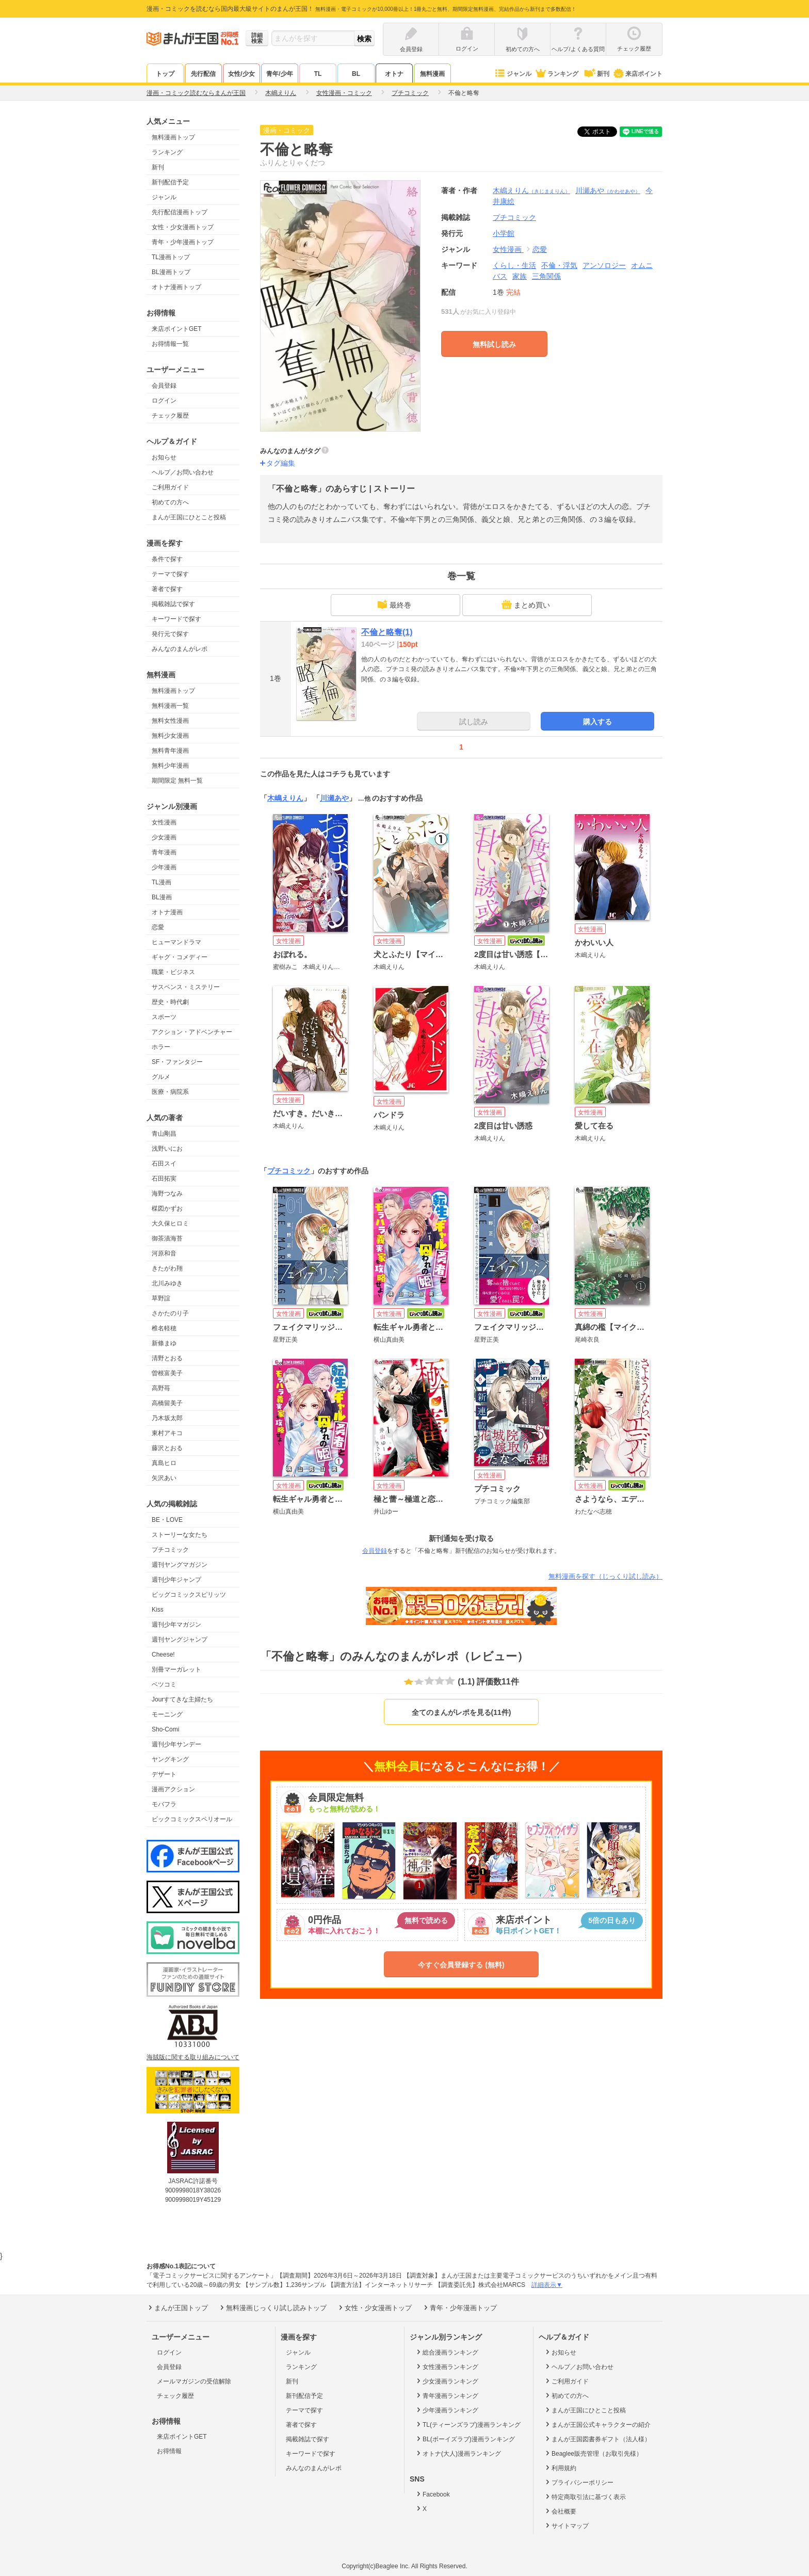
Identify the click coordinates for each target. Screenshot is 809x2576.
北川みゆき (167, 1283)
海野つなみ (167, 1193)
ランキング (556, 73)
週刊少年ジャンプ (176, 1579)
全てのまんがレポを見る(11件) (461, 1712)
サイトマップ (566, 2525)
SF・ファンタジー (177, 1062)
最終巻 (394, 604)
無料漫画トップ (173, 137)
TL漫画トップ (171, 257)
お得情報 (169, 2451)
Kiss (158, 1609)
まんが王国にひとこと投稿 (189, 517)
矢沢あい (164, 1478)
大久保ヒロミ (170, 1223)
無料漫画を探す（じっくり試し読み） (605, 1576)
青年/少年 (279, 73)
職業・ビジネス (173, 972)
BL (356, 73)
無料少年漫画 (170, 765)
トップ (165, 73)
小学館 (503, 233)
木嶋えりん (531, 190)
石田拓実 (164, 1178)
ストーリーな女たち (179, 1534)
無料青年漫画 (170, 750)
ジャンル (512, 73)
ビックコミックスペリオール (192, 1819)
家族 (519, 276)
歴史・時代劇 (170, 1002)
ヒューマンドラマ (176, 942)
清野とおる (167, 1358)
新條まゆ (164, 1343)
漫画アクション (173, 1789)
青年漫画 (164, 852)
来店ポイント (637, 73)
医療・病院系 (170, 1091)
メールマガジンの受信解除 (194, 2381)
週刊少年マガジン (176, 1624)
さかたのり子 (170, 1313)
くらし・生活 (514, 265)
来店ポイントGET (177, 328)
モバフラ (164, 1804)
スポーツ (164, 1017)
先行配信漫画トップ (179, 212)
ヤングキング (170, 1759)
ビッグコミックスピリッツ (189, 1594)
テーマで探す (170, 574)
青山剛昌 (164, 1133)
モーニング (167, 1714)
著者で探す (167, 589)
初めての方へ (170, 502)
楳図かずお (167, 1208)
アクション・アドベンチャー (192, 1032)
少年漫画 (164, 867)
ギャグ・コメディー (179, 957)
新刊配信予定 (170, 182)
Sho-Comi (165, 1729)
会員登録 (164, 385)
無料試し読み (494, 344)
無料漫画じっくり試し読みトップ (272, 2307)
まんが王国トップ (177, 2307)
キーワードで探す (176, 619)
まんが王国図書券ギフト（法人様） (597, 2439)
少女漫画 (164, 837)
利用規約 (560, 2467)
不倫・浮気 (559, 265)
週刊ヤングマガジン (179, 1564)
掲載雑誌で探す (173, 604)
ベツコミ (164, 1684)
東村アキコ (167, 1433)
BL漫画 (162, 897)
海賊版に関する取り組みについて (193, 2057)
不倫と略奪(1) (387, 632)
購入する (597, 722)
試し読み (473, 722)
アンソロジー (604, 265)
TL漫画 (161, 882)
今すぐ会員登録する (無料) (461, 1965)
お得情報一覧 (170, 343)
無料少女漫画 (170, 735)
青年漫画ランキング (446, 2395)
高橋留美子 (167, 1403)
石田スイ (164, 1163)
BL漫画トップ (171, 272)
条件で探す (167, 559)
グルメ (161, 1076)
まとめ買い (525, 604)
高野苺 (161, 1388)
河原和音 (164, 1253)
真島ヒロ (164, 1463)
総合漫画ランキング (446, 2352)
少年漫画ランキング (446, 2410)
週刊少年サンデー (176, 1744)
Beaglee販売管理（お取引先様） (593, 2453)
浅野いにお (167, 1148)
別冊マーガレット (176, 1669)
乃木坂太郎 (167, 1418)
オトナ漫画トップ (176, 287)
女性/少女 (241, 73)
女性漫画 (164, 822)
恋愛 (158, 927)
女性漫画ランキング (446, 2366)
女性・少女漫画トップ (183, 227)
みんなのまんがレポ (179, 649)
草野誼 (161, 1298)
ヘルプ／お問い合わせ (183, 472)
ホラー (161, 1047)
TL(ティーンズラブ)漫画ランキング (468, 2424)
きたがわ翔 (167, 1268)
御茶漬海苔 (167, 1238)
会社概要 (560, 2511)
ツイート (602, 132)
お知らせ (164, 457)
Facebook (432, 2494)
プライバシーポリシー (578, 2482)
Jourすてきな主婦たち (182, 1699)
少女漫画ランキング (446, 2381)
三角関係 (546, 276)
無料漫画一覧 (170, 705)
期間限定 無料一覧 (177, 780)
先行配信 (203, 73)
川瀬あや (607, 190)
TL (318, 73)
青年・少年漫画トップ (183, 242)
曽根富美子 (167, 1373)
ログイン (164, 400)
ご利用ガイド (170, 487)
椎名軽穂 (164, 1328)
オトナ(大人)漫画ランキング (458, 2453)
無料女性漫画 (170, 720)
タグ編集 (280, 463)
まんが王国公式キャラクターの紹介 (597, 2424)
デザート (164, 1774)
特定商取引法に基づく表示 (585, 2496)
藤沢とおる (167, 1448)
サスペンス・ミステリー (186, 987)
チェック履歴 (170, 415)
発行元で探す (170, 634)
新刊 (596, 73)
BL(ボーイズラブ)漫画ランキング (465, 2439)
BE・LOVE (167, 1519)
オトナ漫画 (167, 912)
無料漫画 (432, 73)
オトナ (394, 73)
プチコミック (170, 1549)
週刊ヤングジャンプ (179, 1639)
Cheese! (163, 1654)
